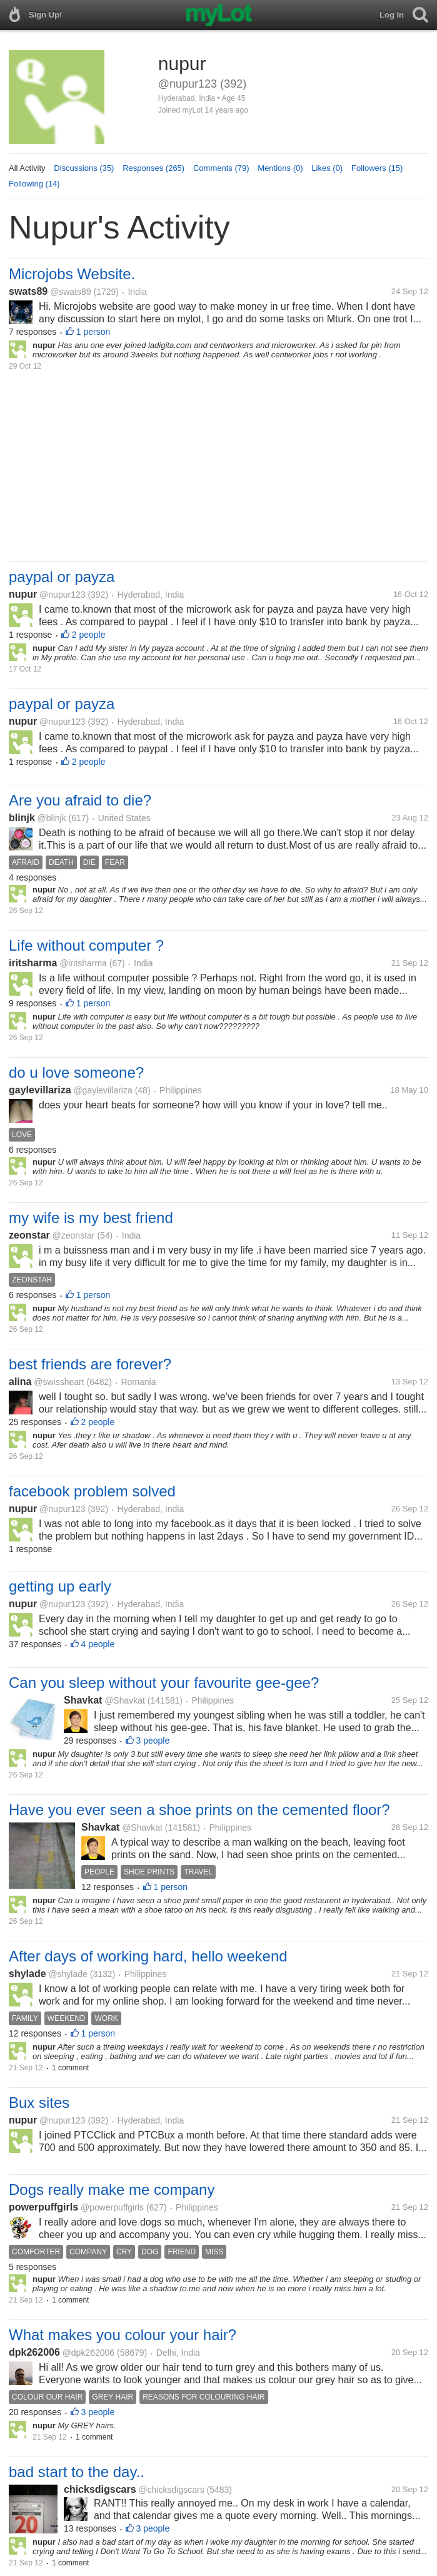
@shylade (67, 1974)
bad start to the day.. (76, 2471)
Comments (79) (221, 168)
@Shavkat (124, 1700)
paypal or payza (61, 576)
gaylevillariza (40, 1090)
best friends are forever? (90, 1364)
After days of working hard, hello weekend (148, 1956)
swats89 (28, 291)
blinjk (22, 817)
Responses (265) (153, 168)
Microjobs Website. (72, 273)
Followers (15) (377, 168)
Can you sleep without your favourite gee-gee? (164, 1682)
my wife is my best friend (91, 1217)
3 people (153, 1740)
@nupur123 (62, 595)
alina (20, 1381)
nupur (23, 594)
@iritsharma (83, 963)
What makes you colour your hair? (122, 2334)
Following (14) (34, 183)
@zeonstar (74, 1235)
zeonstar (29, 1235)
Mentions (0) (280, 168)
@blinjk (52, 818)
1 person (93, 332)
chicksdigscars (100, 2489)
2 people (89, 635)
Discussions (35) (84, 168)
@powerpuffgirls (112, 2207)
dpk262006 (34, 2352)
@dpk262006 (89, 2353)
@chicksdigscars (171, 2490)
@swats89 (70, 292)
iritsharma (33, 963)
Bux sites (39, 2102)
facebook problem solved (92, 1491)
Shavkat (83, 1700)
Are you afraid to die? (80, 800)
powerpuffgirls (43, 2207)
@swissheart (59, 1382)
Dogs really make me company (111, 2189)
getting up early (60, 1586)
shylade (27, 1973)
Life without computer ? (86, 945)
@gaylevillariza (102, 1090)
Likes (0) (327, 168)
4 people (98, 1644)
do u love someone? (76, 1072)
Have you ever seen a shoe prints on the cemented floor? (199, 1809)
